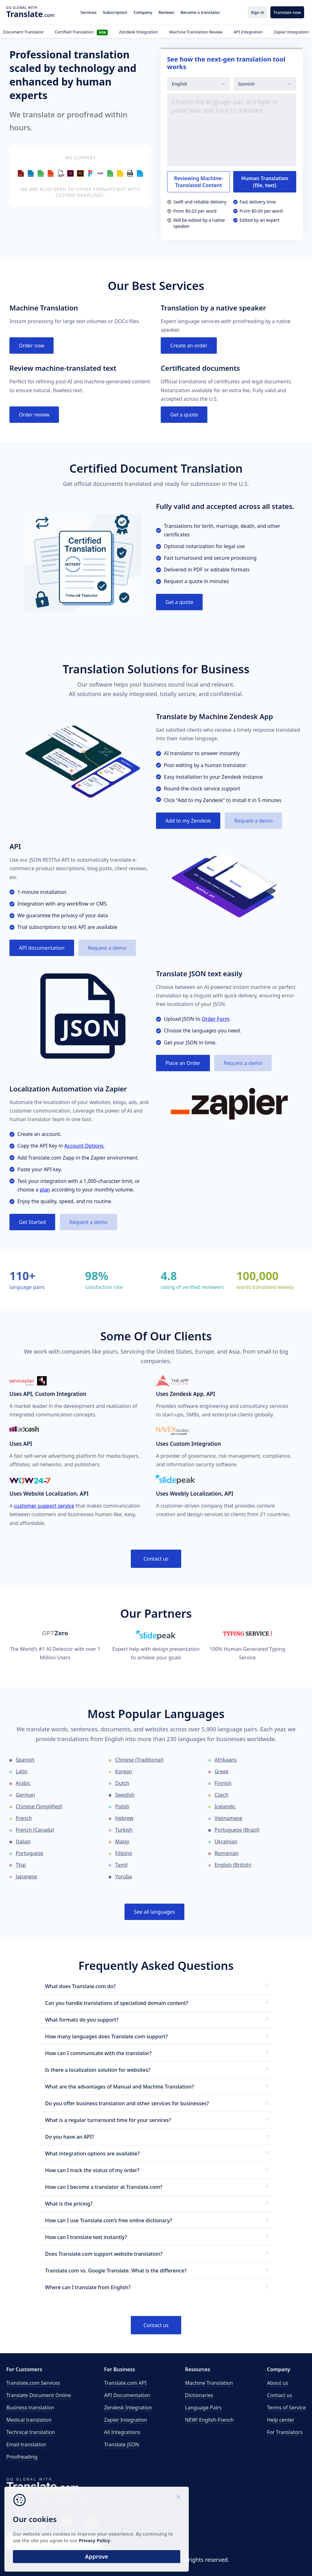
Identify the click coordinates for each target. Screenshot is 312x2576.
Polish (122, 1806)
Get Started (32, 1222)
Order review (34, 414)
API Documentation (127, 2395)
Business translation (30, 2407)
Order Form (215, 1018)
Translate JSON (121, 2444)
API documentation (42, 947)
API (15, 846)
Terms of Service (286, 2407)
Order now (31, 345)
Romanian (227, 1853)
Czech (221, 1794)
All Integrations (122, 2432)
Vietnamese (228, 1818)
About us (277, 2382)
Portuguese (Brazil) (237, 1829)
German (25, 1794)
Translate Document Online (38, 2395)
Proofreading (22, 2456)
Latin (21, 1771)
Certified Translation (81, 32)
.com (30, 14)
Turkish (123, 1829)
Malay (122, 1841)
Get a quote (184, 414)
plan (45, 1189)
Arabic (23, 1783)
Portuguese (29, 1853)
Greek (222, 1771)
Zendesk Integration (138, 32)
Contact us (156, 1558)
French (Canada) (35, 1829)
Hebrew (124, 1818)
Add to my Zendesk (188, 820)
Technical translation (30, 2432)
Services (89, 12)
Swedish (125, 1794)
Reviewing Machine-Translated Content (198, 182)
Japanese (26, 1876)
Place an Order (182, 1063)
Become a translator (200, 12)
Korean (123, 1771)
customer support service (44, 1505)
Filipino (123, 1853)
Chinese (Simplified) (39, 1806)
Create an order (188, 345)
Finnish (223, 1783)
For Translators (285, 2432)
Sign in (257, 12)
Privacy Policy (60, 2537)
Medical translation (29, 2419)
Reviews (166, 12)
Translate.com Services (33, 2382)
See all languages (154, 1911)
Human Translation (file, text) (264, 182)
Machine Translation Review (195, 32)
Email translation (26, 2444)
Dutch (122, 1783)
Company (143, 12)
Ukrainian (226, 1841)
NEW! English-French (209, 2419)
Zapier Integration (291, 32)
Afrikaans (226, 1759)
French (24, 1818)
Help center (280, 2419)
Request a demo (253, 820)
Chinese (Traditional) (139, 1759)
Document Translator (23, 32)
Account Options (83, 1145)
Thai (21, 1864)
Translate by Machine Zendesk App (214, 716)
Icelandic (225, 1806)
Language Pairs (203, 2407)
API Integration (248, 32)
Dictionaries (199, 2395)
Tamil (121, 1864)
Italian (23, 1841)
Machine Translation (209, 2382)
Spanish (25, 1759)
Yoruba (123, 1876)
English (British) (233, 1864)
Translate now (287, 12)
